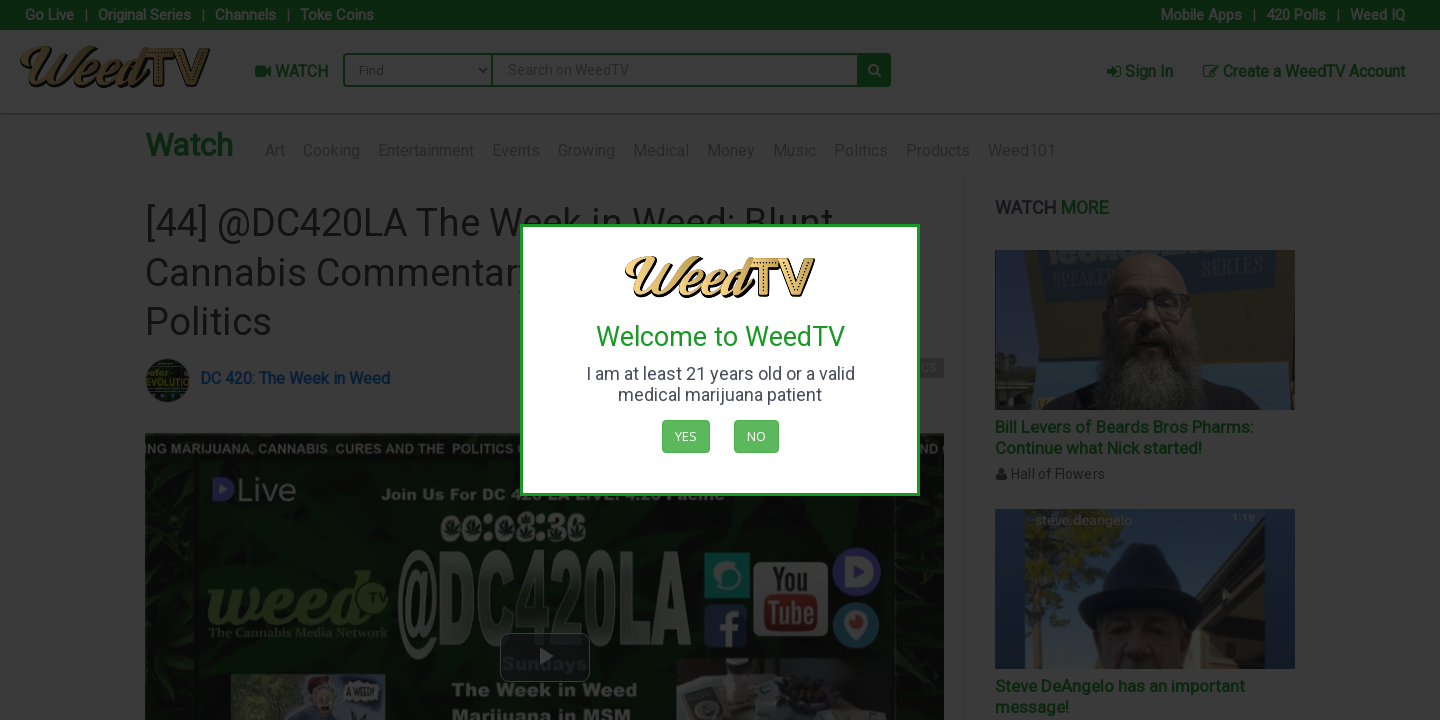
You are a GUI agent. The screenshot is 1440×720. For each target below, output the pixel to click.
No (756, 436)
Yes (686, 436)
